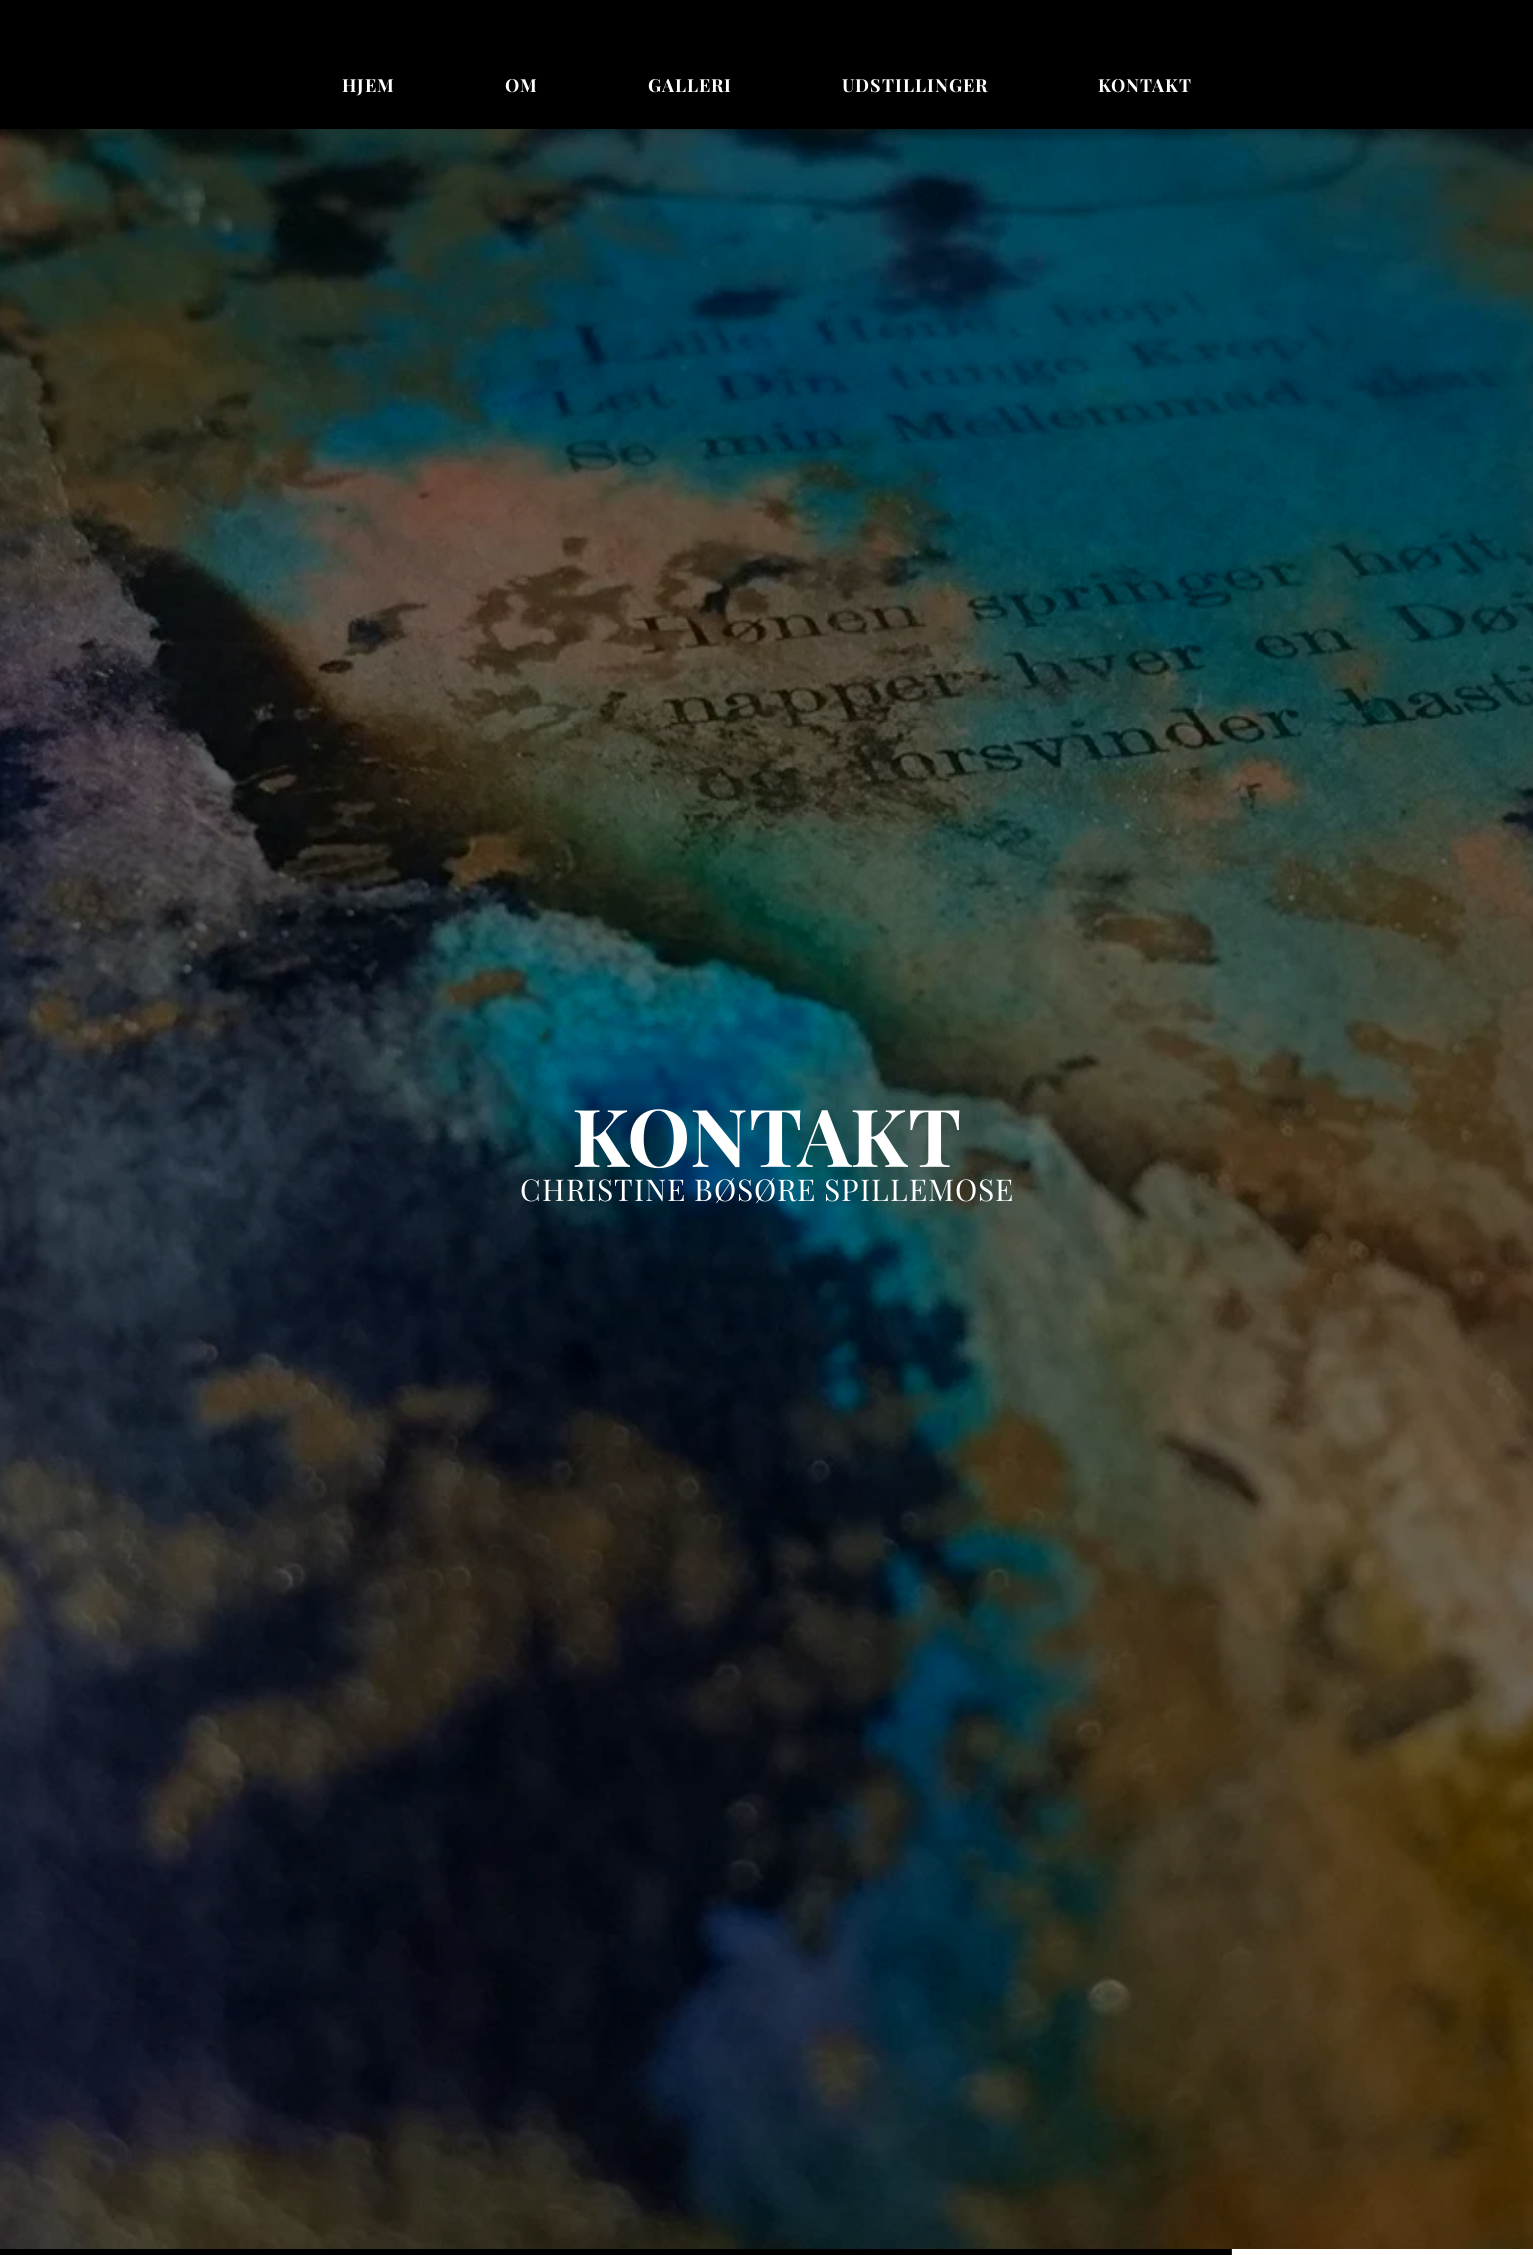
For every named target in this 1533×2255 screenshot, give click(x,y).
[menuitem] (368, 85)
